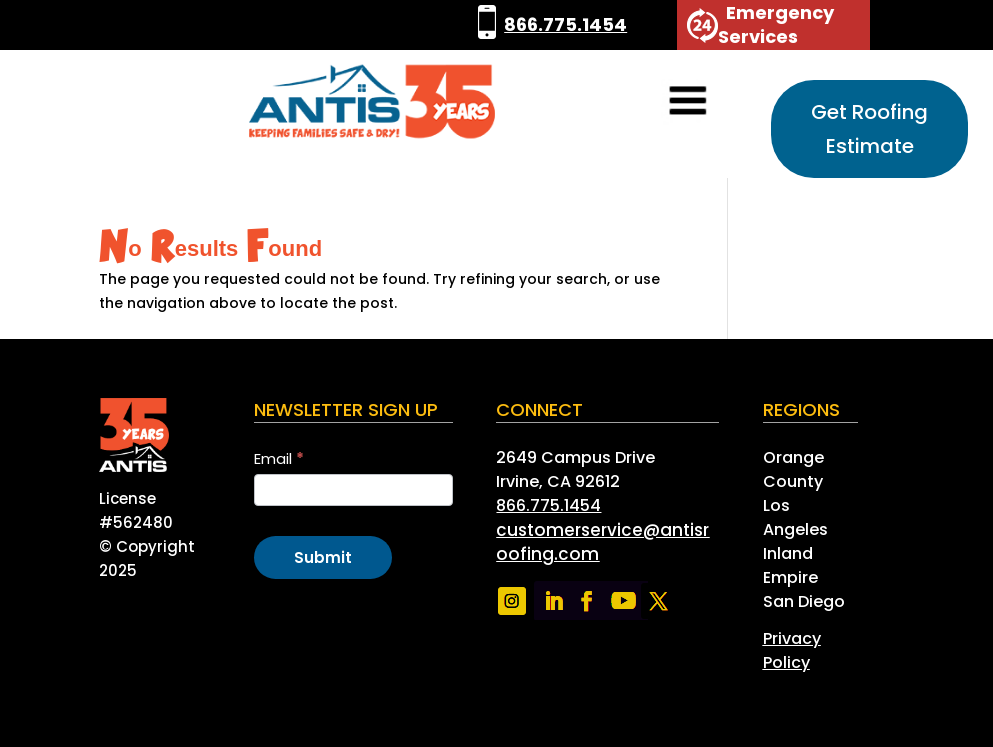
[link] (487, 25)
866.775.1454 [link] (565, 25)
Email (279, 458)
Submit (323, 557)
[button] (660, 102)
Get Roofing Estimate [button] (869, 129)
